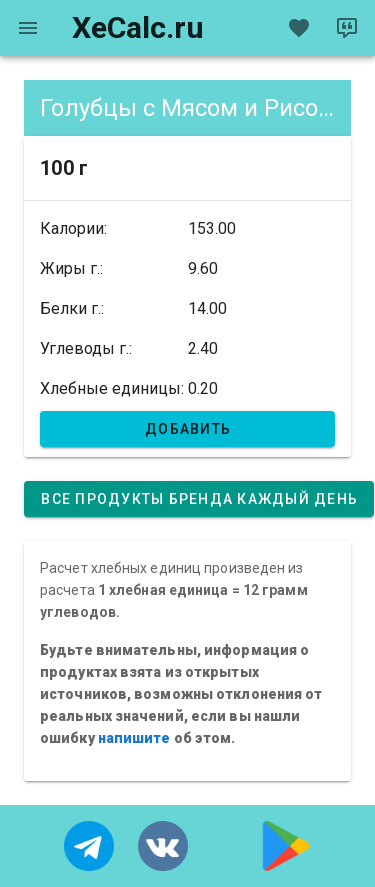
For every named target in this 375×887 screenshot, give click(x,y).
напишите (134, 738)
